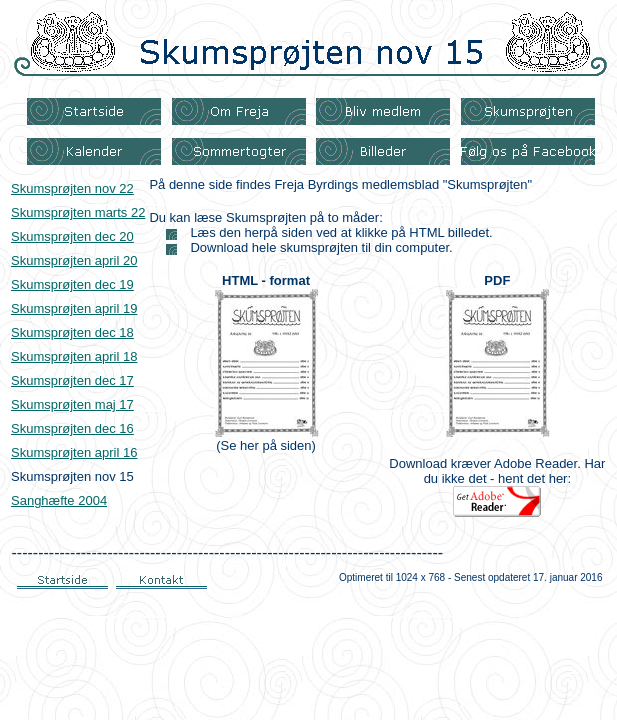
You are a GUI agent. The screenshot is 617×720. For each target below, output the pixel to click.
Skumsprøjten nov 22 (72, 188)
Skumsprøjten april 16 (74, 452)
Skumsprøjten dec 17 (72, 380)
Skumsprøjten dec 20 (72, 236)
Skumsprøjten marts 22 (78, 212)
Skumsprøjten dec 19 (72, 284)
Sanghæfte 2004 (59, 500)
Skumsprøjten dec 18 (72, 332)
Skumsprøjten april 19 (74, 308)
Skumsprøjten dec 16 (72, 428)
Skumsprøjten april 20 (74, 260)
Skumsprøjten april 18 (74, 356)
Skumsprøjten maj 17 (72, 404)
